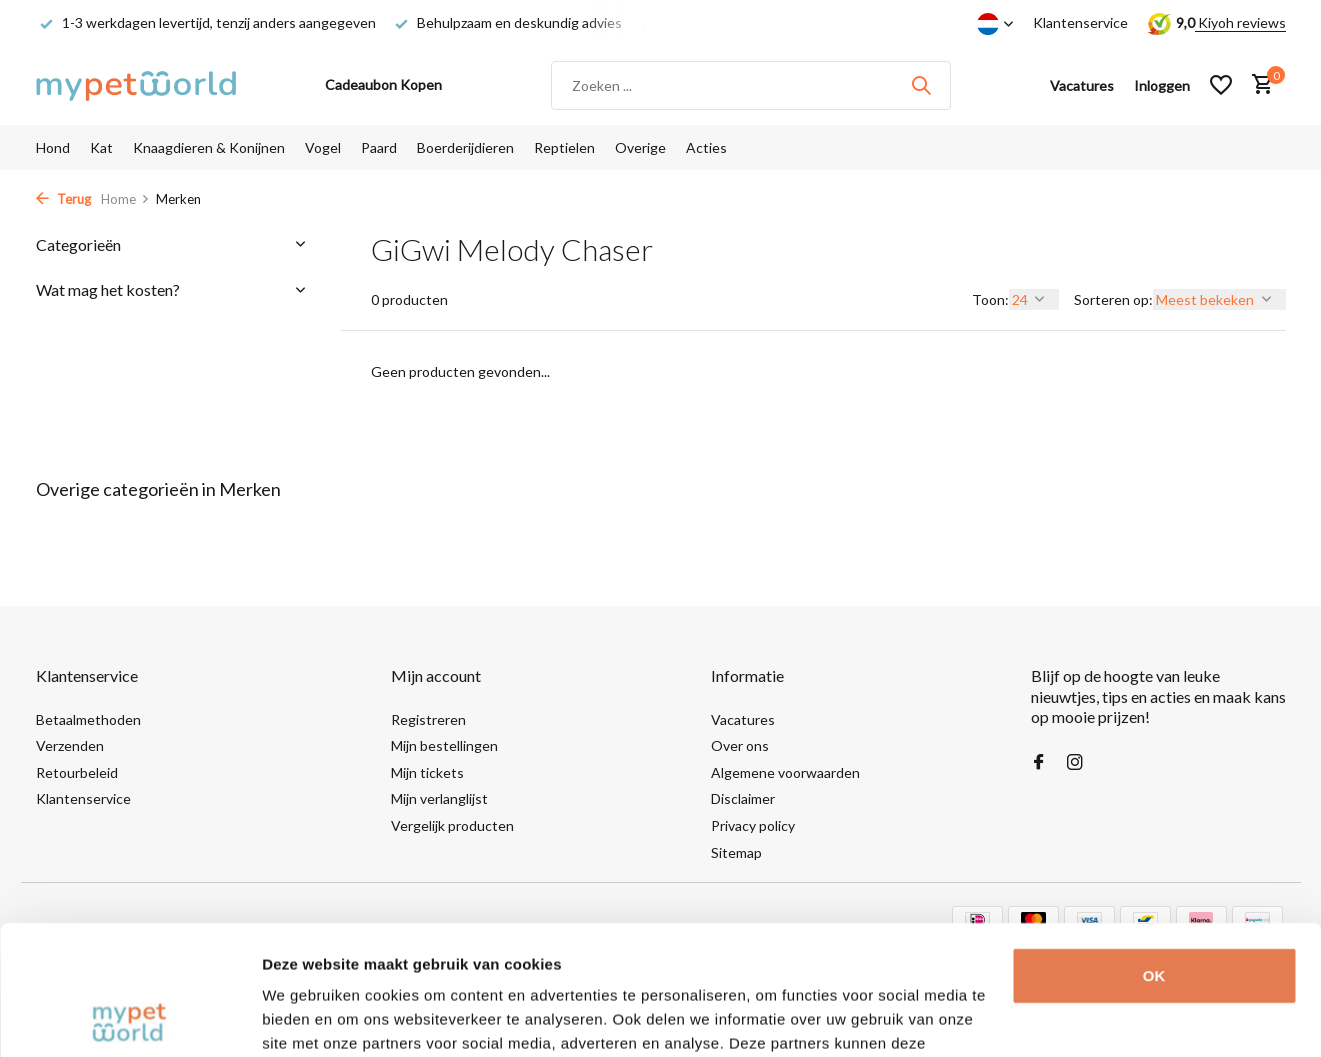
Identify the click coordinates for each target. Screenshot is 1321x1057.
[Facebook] (1039, 763)
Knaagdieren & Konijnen (209, 147)
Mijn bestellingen (444, 745)
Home (125, 199)
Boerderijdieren (465, 147)
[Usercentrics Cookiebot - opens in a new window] (129, 1018)
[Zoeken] (751, 85)
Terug (63, 199)
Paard (379, 147)
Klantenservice (1080, 22)
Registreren (428, 719)
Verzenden (70, 745)
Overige (640, 147)
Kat (101, 147)
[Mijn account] (1162, 85)
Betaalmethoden (88, 719)
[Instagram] (1075, 763)
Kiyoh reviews (1240, 22)
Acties (706, 147)
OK (1154, 846)
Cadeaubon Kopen (383, 84)
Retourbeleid (77, 772)
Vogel (323, 147)
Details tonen (309, 1017)
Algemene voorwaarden (785, 772)
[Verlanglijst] (1221, 85)
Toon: (990, 299)
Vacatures (743, 719)
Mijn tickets (427, 772)
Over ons (740, 745)
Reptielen (564, 147)
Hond (53, 147)
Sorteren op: (1113, 299)
